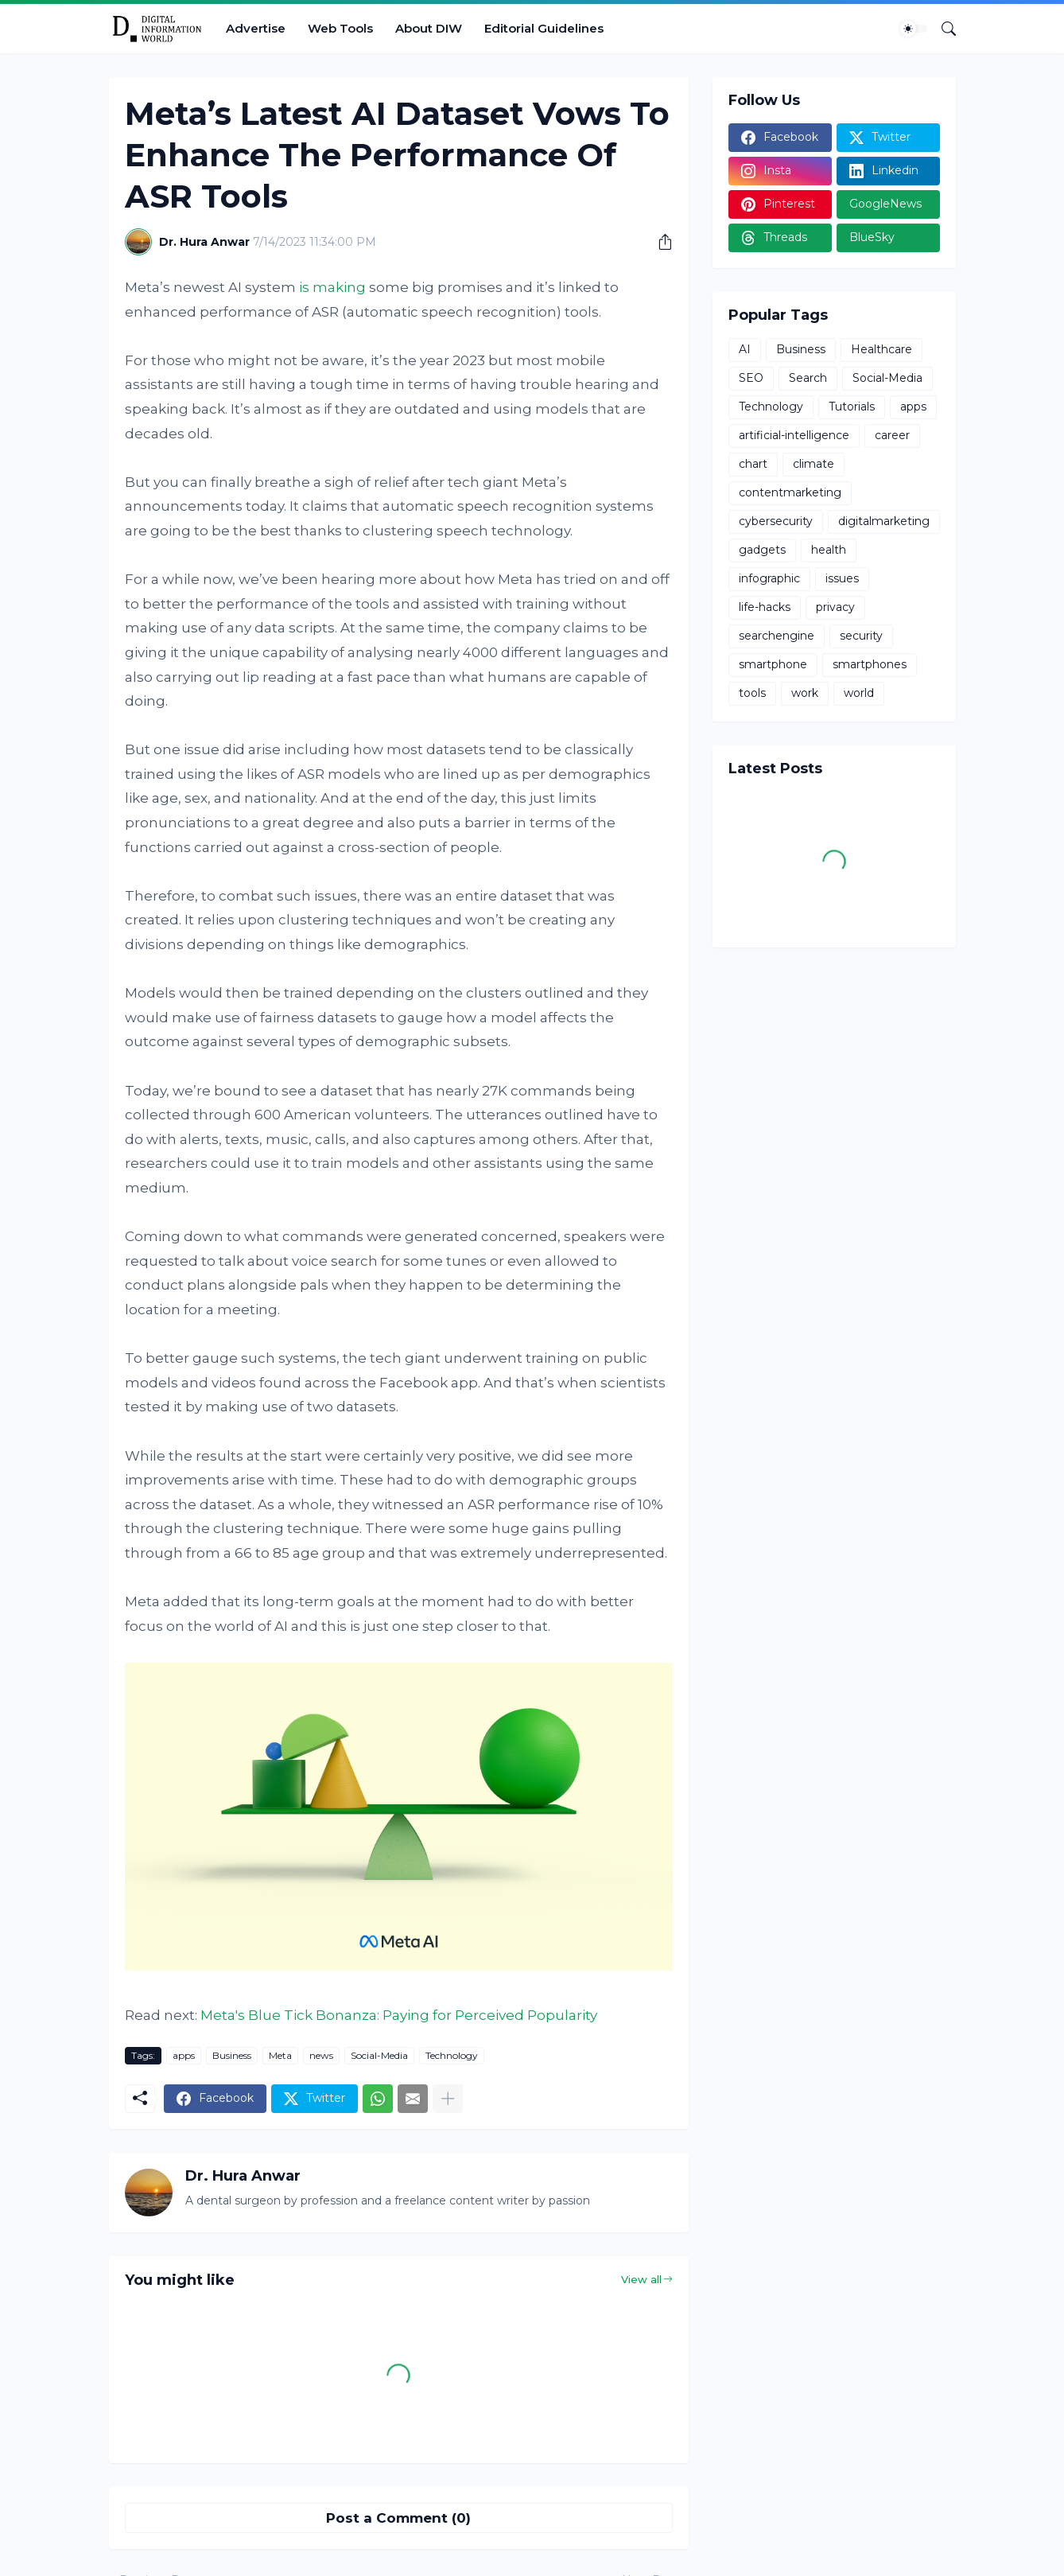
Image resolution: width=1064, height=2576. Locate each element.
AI (745, 349)
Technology (451, 2055)
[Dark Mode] (913, 28)
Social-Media (379, 2055)
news (321, 2055)
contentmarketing (790, 492)
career (892, 435)
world (859, 693)
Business (231, 2055)
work (804, 693)
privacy (835, 607)
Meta (280, 2055)
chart (753, 464)
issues (842, 578)
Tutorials (852, 406)
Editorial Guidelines (544, 28)
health (828, 550)
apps (184, 2055)
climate (813, 464)
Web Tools (340, 28)
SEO (751, 378)
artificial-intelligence (794, 435)
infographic (769, 578)
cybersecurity (776, 521)
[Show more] (448, 2098)
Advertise (255, 28)
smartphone (773, 664)
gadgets (762, 550)
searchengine (776, 635)
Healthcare (881, 349)
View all (641, 2279)
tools (752, 693)
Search (808, 378)
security (861, 635)
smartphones (870, 664)
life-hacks (764, 607)
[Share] (659, 241)
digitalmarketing (884, 521)
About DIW (428, 28)
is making (332, 287)
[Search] (942, 28)
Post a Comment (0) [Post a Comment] (398, 2518)
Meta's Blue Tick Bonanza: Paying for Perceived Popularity (398, 2015)
